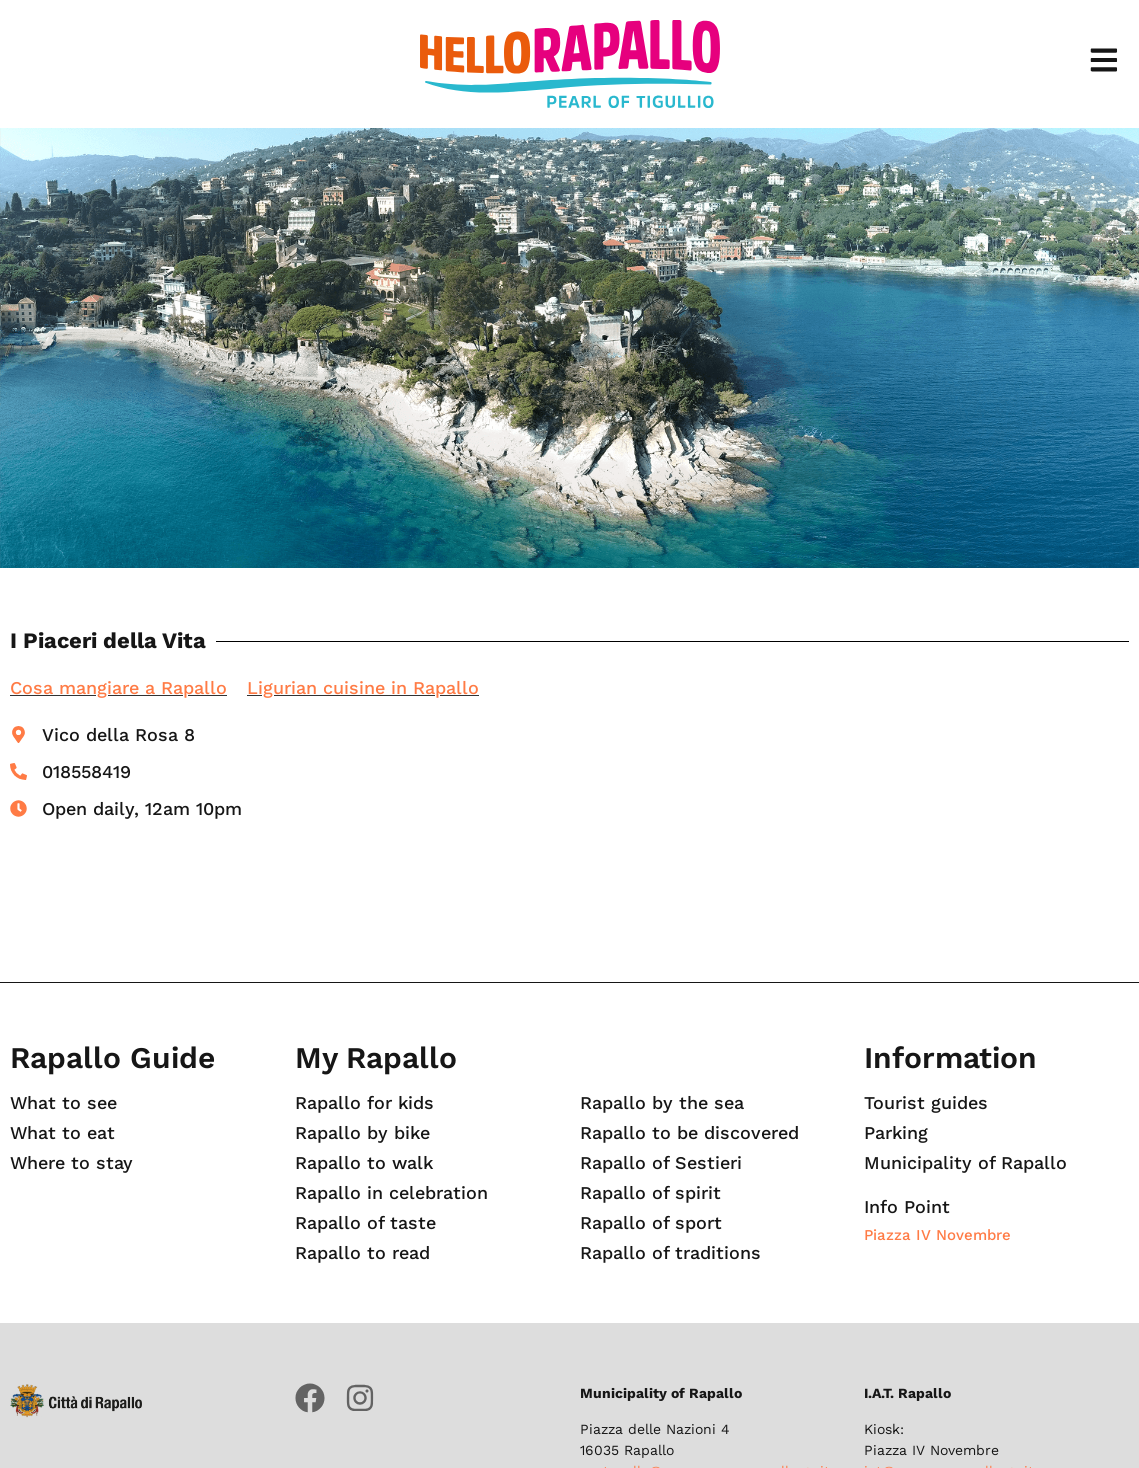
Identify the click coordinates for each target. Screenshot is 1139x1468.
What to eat (63, 1133)
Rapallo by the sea (662, 1103)
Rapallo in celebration (391, 1193)
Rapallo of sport (651, 1223)
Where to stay (72, 1163)
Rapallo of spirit (650, 1193)
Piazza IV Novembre (937, 1235)
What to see (64, 1103)
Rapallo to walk (364, 1163)
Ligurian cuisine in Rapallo (363, 687)
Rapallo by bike (363, 1133)
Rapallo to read (362, 1253)
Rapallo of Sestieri (661, 1163)
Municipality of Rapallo (965, 1163)
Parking (896, 1133)
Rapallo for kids (365, 1103)
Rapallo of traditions (670, 1253)
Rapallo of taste (365, 1223)
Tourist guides (926, 1103)
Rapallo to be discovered (689, 1133)
